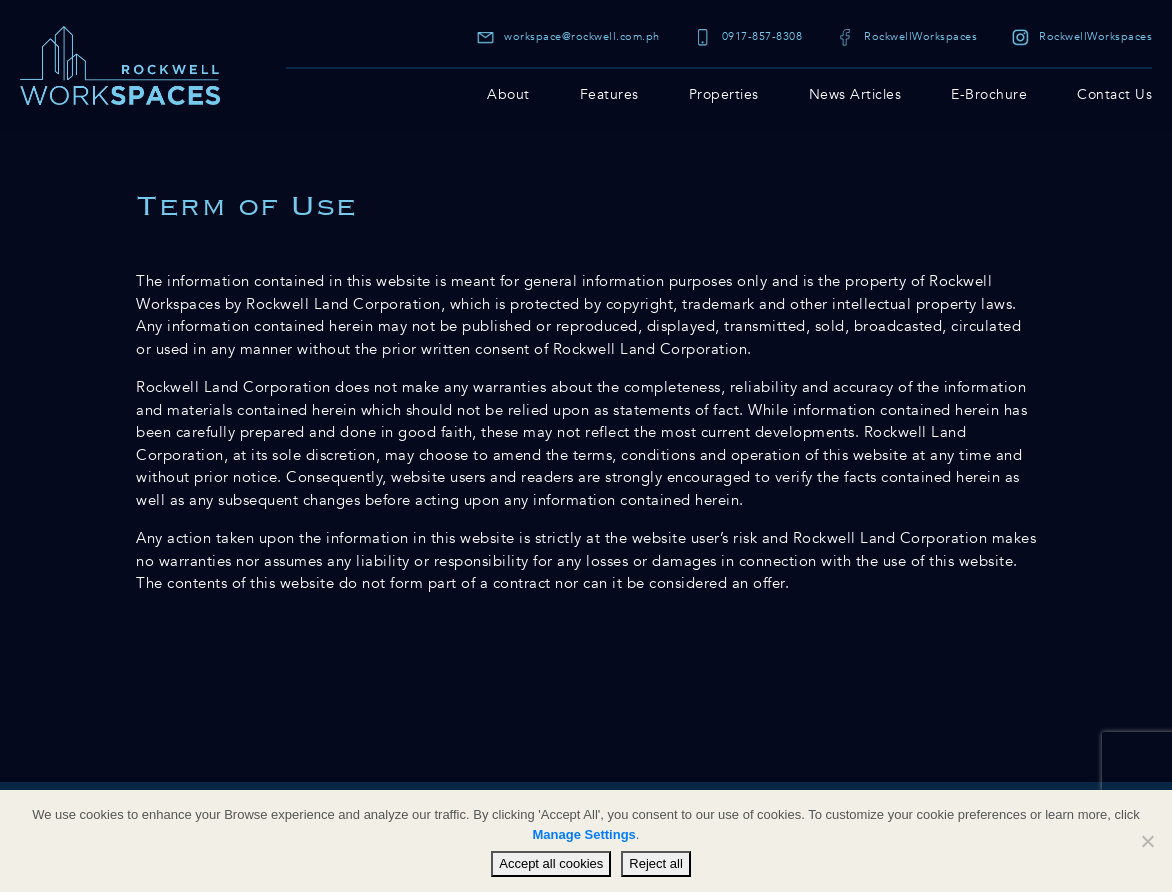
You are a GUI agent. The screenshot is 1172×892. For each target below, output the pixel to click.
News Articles (855, 94)
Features (609, 94)
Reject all (655, 863)
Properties (724, 94)
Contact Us (1114, 94)
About (508, 94)
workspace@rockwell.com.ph (568, 36)
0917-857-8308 (748, 36)
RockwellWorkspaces (907, 36)
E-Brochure (989, 94)
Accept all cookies (551, 863)
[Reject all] (1147, 841)
